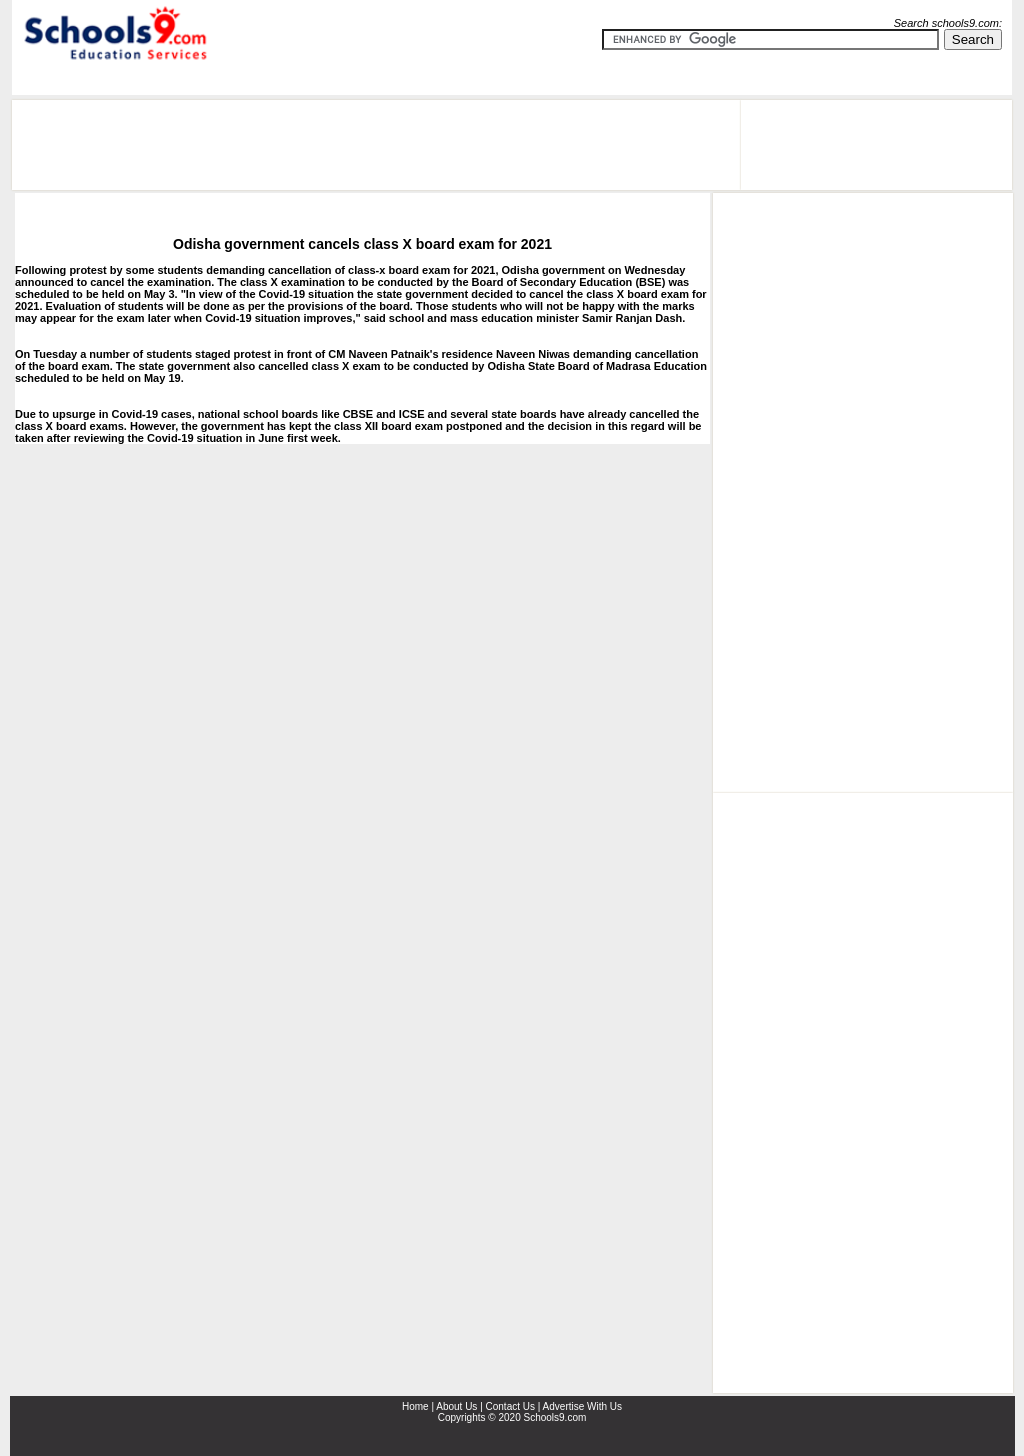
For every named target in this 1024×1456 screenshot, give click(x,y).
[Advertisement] (376, 145)
